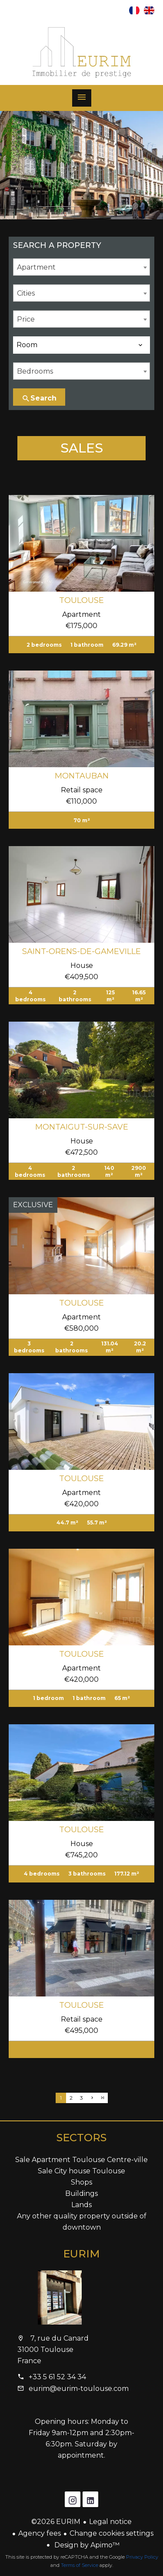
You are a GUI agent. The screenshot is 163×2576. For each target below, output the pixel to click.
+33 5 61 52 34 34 (57, 2377)
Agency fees (39, 2533)
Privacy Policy (142, 2557)
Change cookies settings (111, 2533)
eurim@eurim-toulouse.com (79, 2388)
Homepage (82, 52)
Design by (86, 2545)
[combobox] (81, 267)
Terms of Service (79, 2565)
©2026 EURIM (55, 2521)
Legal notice (110, 2521)
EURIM (81, 2253)
